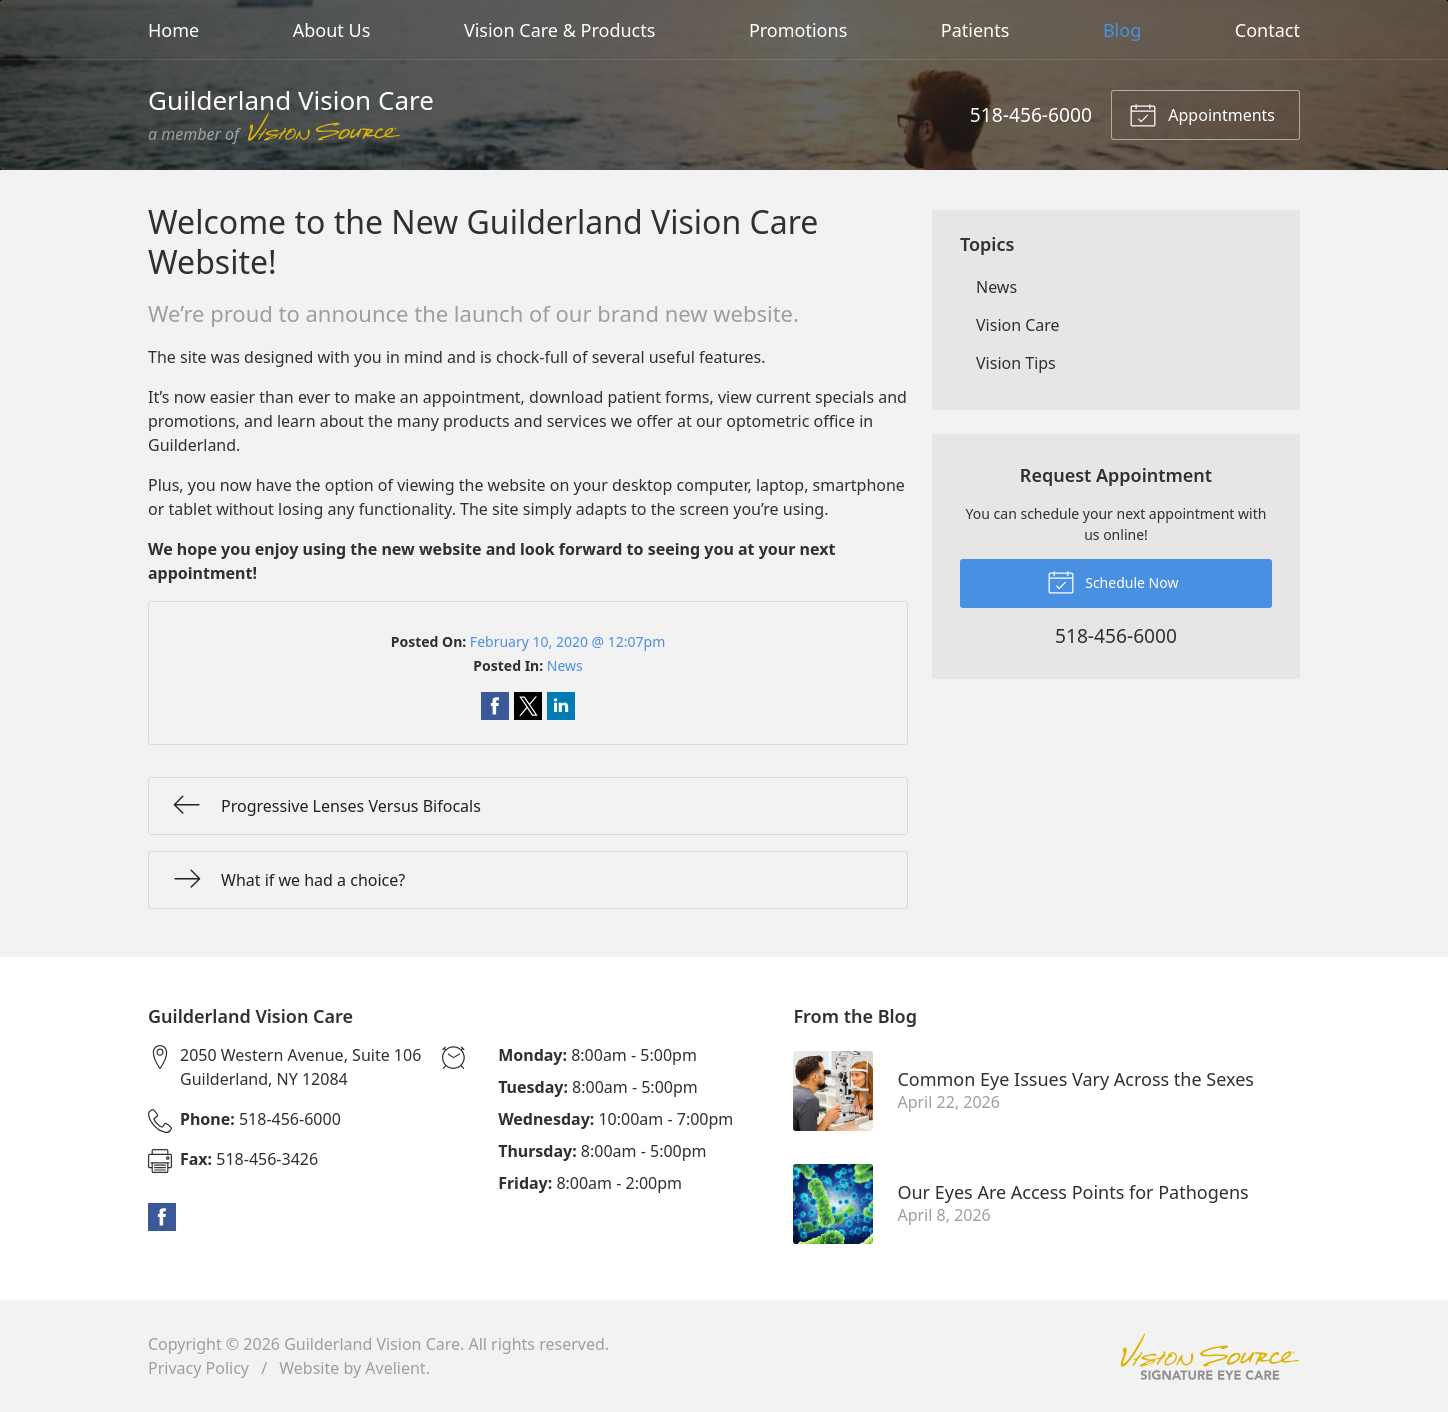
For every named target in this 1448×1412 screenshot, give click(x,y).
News (565, 665)
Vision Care (1018, 325)
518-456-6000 (1031, 114)
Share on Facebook (495, 706)
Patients (975, 30)
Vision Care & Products (559, 30)
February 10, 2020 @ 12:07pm (567, 641)
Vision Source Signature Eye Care (1210, 1356)
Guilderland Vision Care (372, 1344)
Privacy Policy (198, 1368)
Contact (1267, 30)
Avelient (395, 1368)
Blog (1122, 30)
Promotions (798, 30)
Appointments (1202, 114)
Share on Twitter (528, 706)
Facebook (162, 1217)
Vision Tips (1016, 363)
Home (173, 30)
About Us (332, 30)
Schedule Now (1113, 581)
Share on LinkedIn (561, 706)
